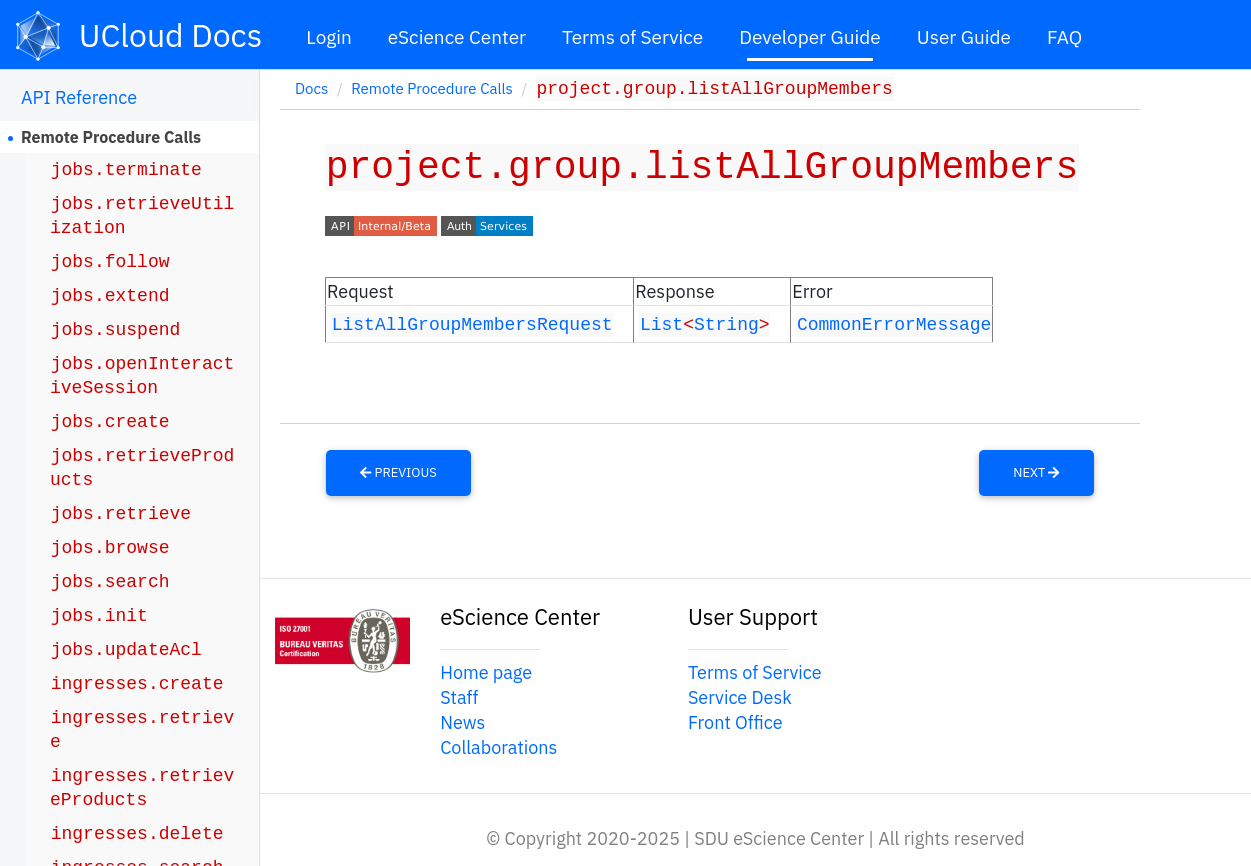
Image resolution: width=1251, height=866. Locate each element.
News (462, 721)
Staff (459, 696)
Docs (311, 90)
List (661, 323)
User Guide (964, 37)
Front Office (735, 721)
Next (1036, 472)
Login (329, 37)
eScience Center (457, 37)
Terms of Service (632, 37)
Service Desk (740, 696)
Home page (486, 671)
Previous (398, 472)
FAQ (1064, 37)
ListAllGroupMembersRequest (472, 323)
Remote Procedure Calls (111, 137)
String (726, 323)
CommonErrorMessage (894, 323)
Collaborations (498, 747)
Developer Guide (810, 37)
